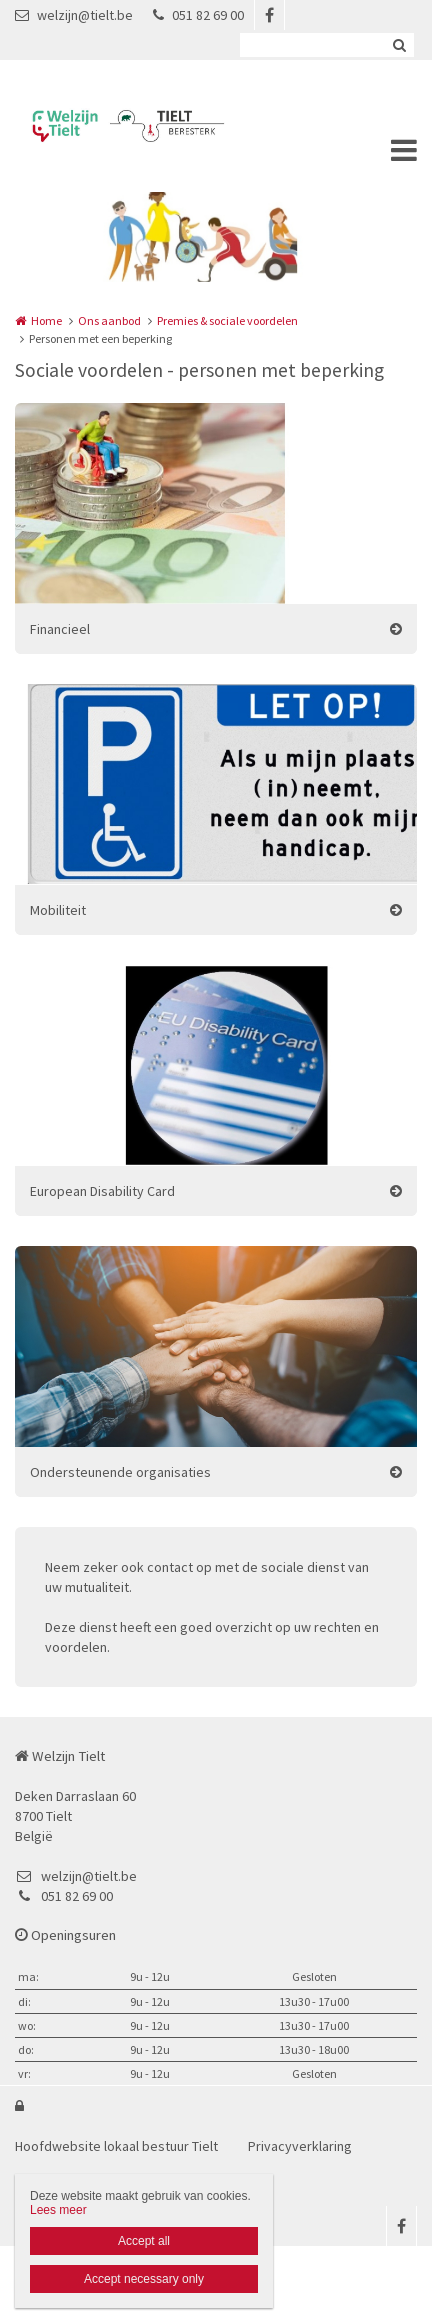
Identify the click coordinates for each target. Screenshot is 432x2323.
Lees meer (58, 2210)
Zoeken (399, 45)
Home (46, 320)
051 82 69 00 (198, 15)
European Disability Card (102, 1191)
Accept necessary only (144, 2279)
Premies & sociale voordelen (227, 320)
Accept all (144, 2241)
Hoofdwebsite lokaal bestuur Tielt (116, 2146)
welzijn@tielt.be (74, 15)
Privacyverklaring (300, 2146)
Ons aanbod (109, 320)
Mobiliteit (58, 910)
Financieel (60, 629)
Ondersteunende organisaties (120, 1472)
